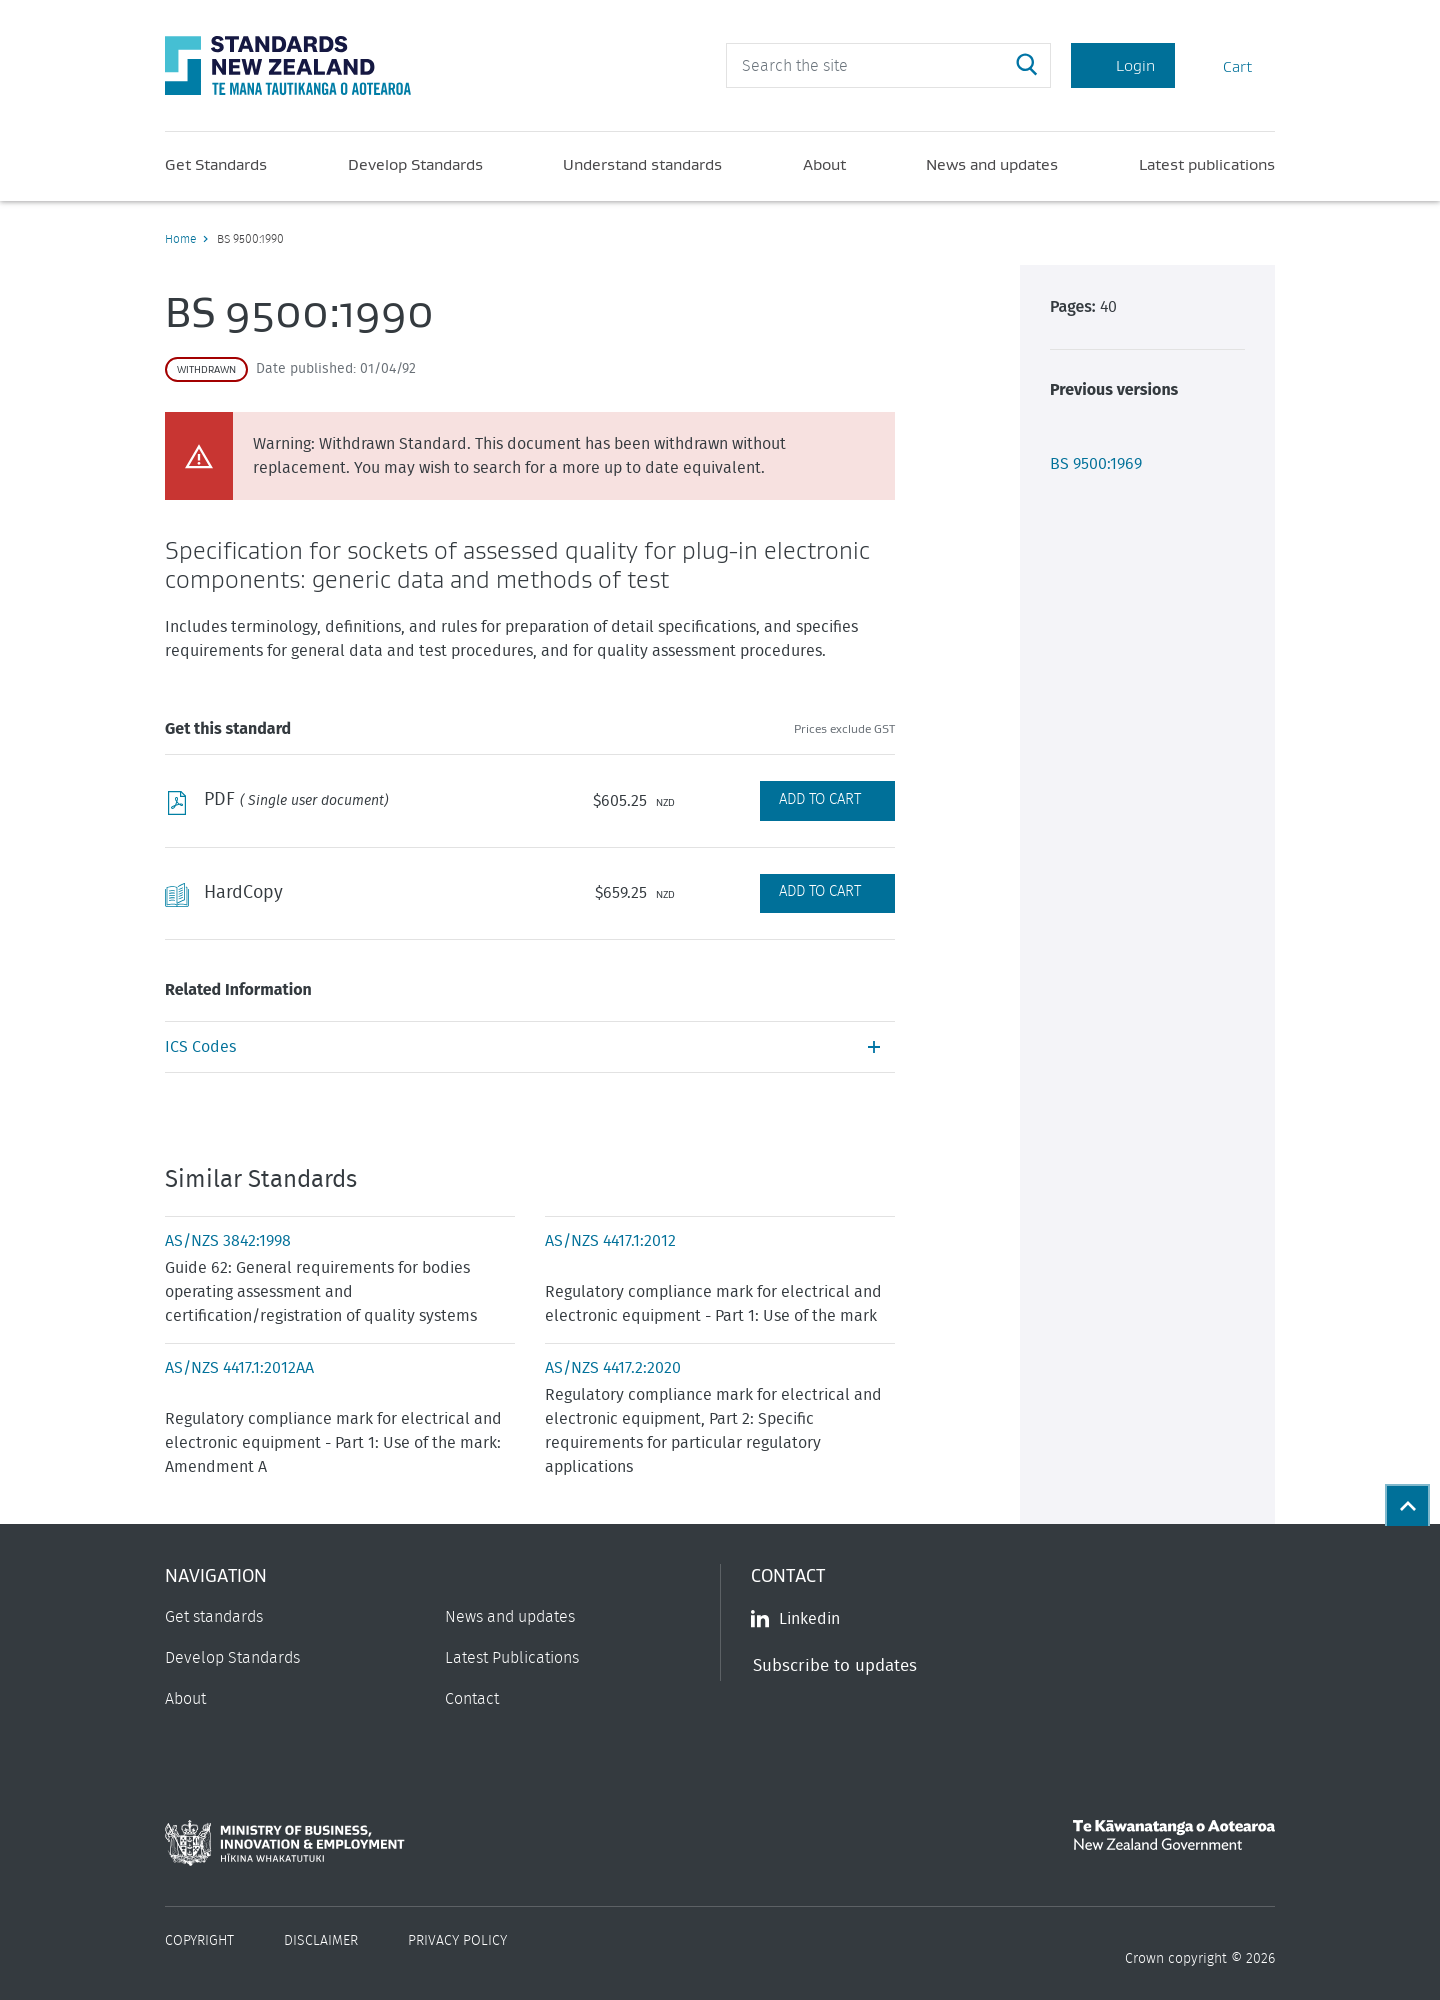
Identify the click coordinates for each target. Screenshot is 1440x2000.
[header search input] (888, 65)
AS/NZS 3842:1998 (228, 1241)
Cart (1225, 65)
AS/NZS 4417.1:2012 (610, 1241)
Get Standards (216, 164)
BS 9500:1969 (1096, 464)
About (824, 164)
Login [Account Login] (1123, 65)
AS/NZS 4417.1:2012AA (239, 1368)
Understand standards (642, 164)
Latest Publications (512, 1658)
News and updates (992, 164)
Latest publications (1207, 164)
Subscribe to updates (835, 1665)
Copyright (199, 1941)
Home (180, 239)
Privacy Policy (457, 1941)
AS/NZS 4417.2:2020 (613, 1368)
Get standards (214, 1617)
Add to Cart (820, 799)
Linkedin (795, 1619)
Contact (472, 1699)
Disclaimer (321, 1941)
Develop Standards (415, 164)
